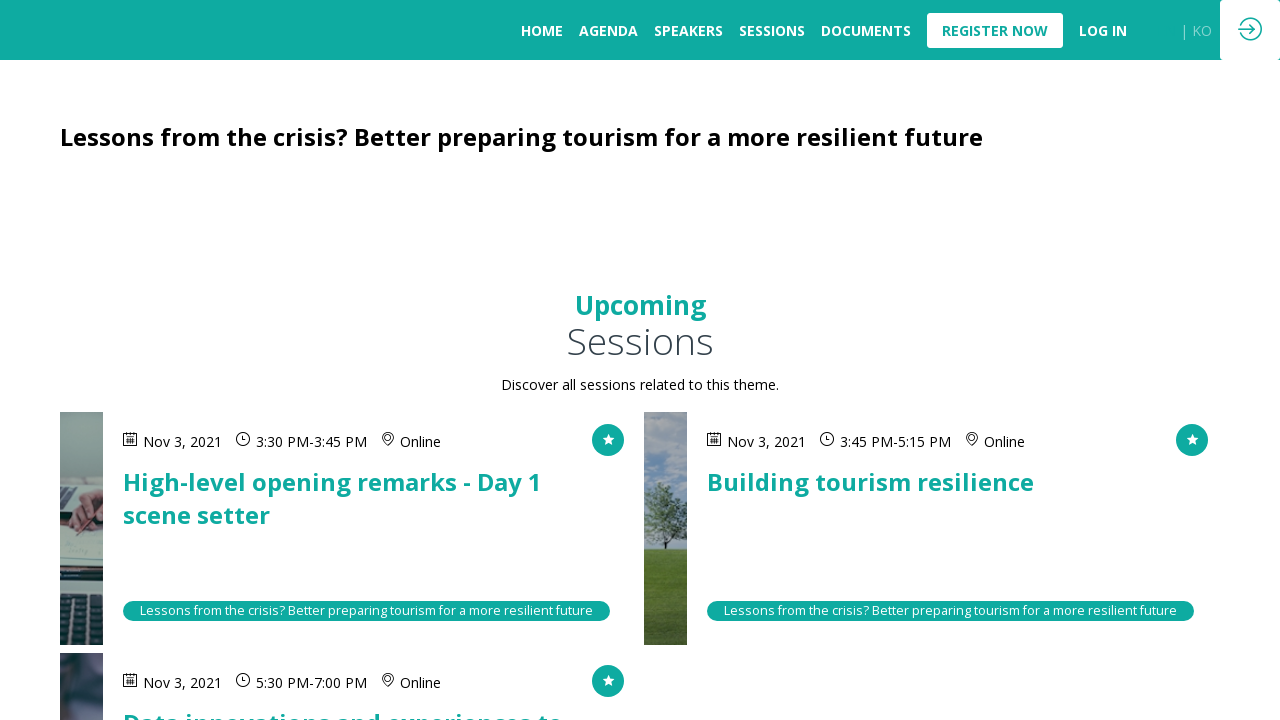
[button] (995, 30)
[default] (1103, 30)
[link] (542, 30)
